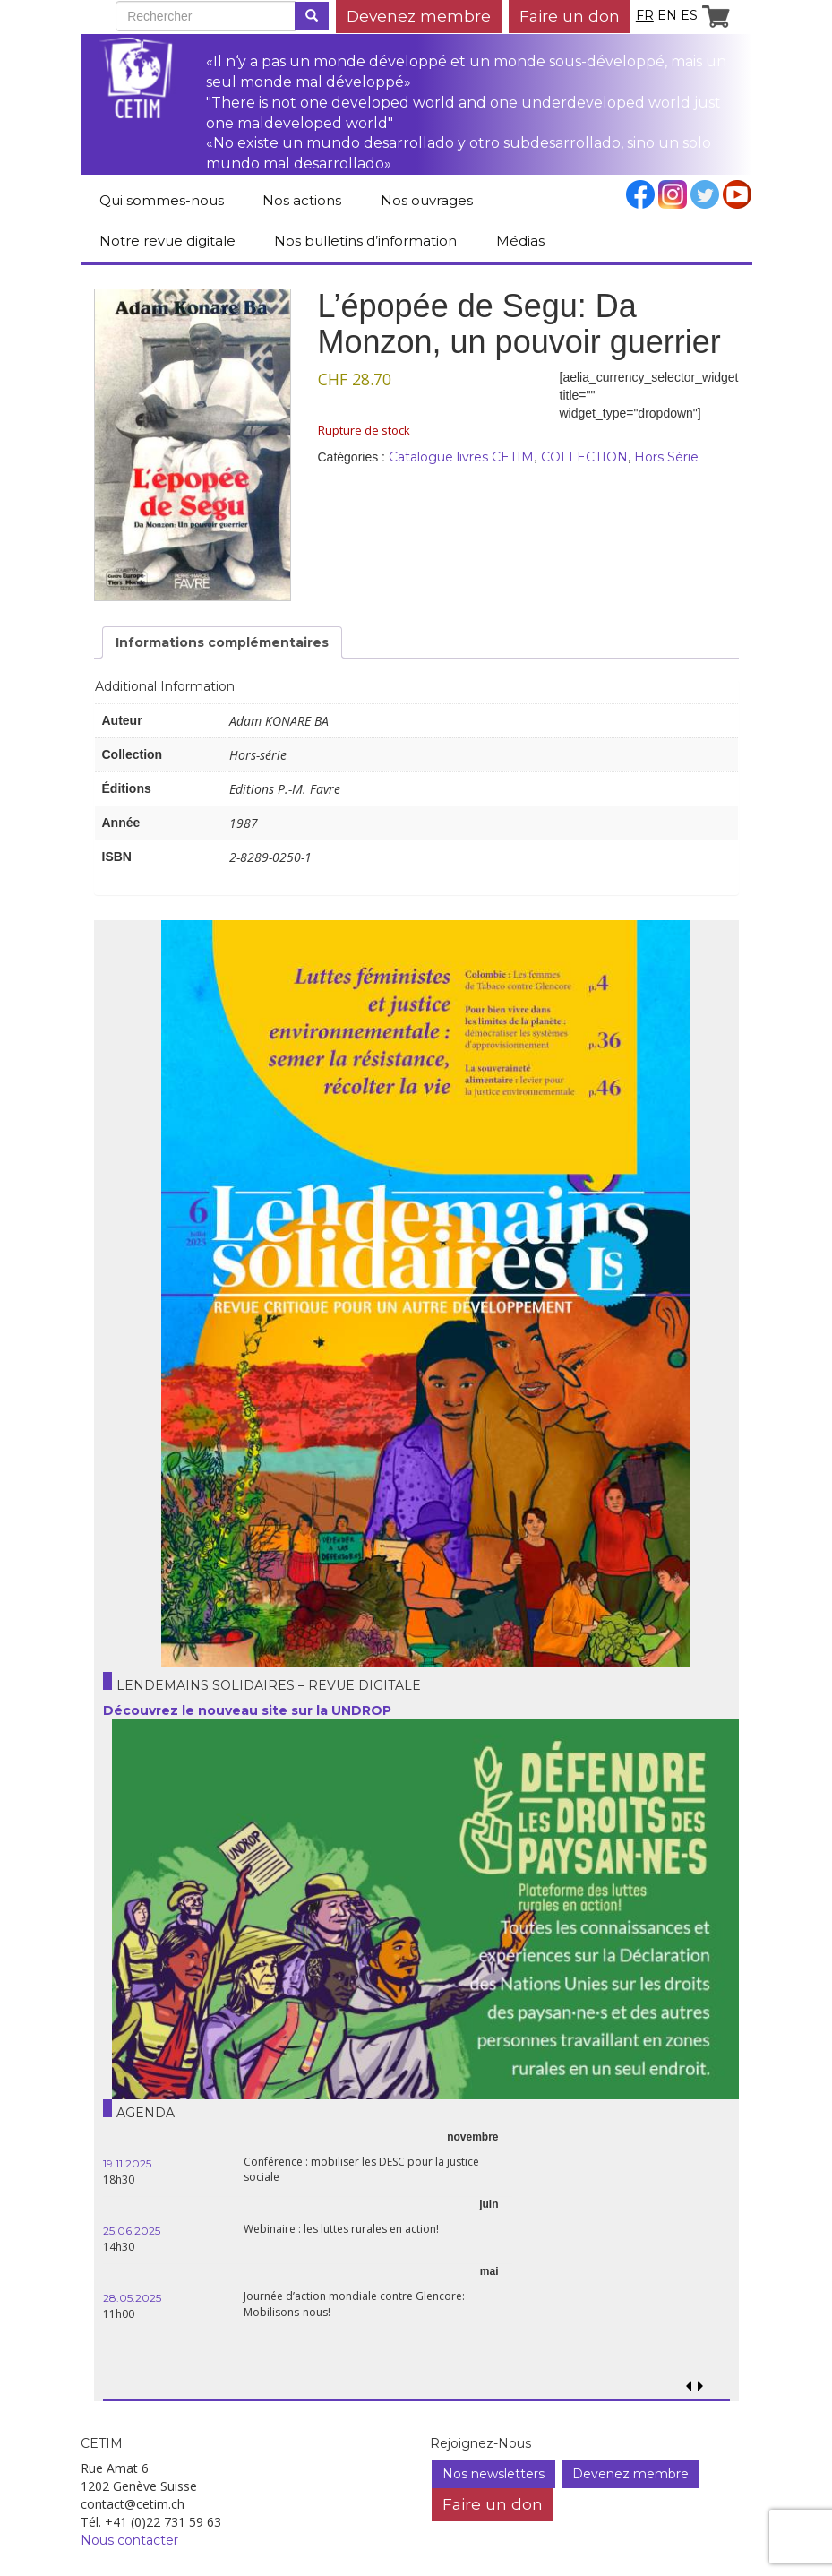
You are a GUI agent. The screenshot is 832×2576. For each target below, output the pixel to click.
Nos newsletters (493, 2474)
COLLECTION (584, 457)
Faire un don (569, 15)
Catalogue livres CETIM (461, 457)
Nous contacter (129, 2540)
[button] (701, 2386)
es (689, 15)
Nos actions (301, 200)
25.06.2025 (131, 2230)
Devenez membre (419, 15)
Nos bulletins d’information (365, 240)
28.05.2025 (132, 2298)
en (667, 15)
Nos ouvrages (427, 200)
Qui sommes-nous (161, 200)
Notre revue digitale (167, 240)
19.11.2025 (127, 2163)
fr (645, 15)
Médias (520, 240)
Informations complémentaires (222, 642)
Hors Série (666, 457)
